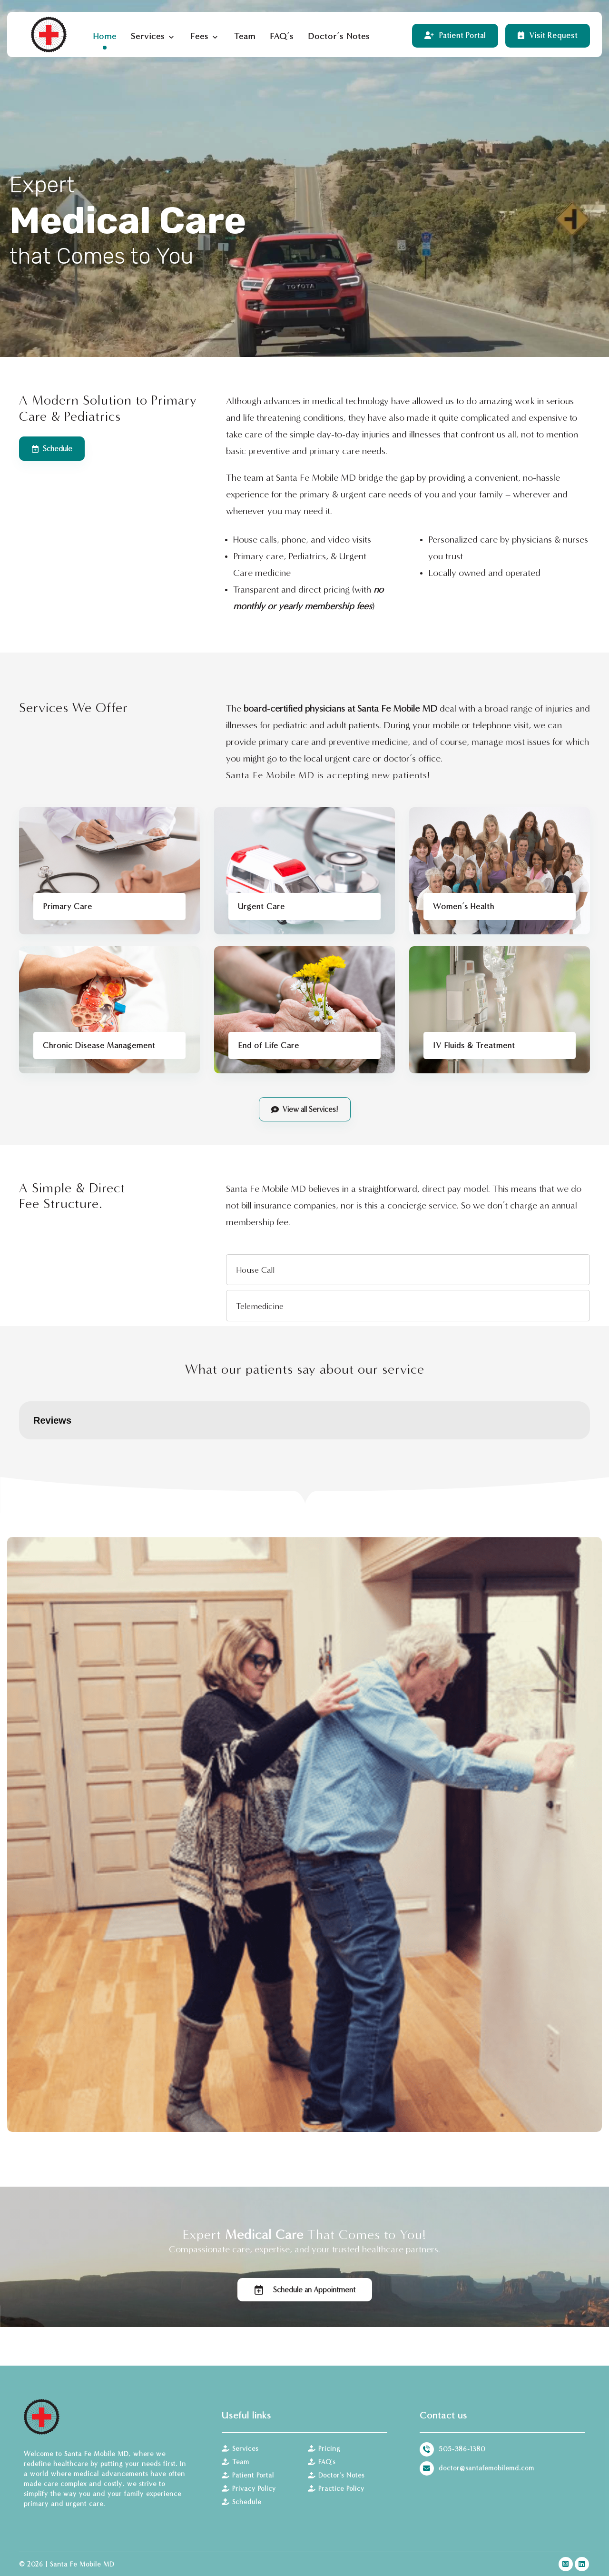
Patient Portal (248, 2475)
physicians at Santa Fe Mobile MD (371, 708)
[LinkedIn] (582, 2564)
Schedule (241, 2502)
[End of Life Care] (304, 1009)
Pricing (324, 2449)
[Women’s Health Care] (499, 870)
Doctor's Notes (336, 2475)
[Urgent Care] (304, 870)
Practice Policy (336, 2489)
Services (240, 2449)
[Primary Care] (109, 870)
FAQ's (321, 2462)
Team (235, 2462)
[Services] (305, 1109)
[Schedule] (52, 448)
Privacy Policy (249, 2489)
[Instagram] (566, 2564)
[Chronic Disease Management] (109, 1009)
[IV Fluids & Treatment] (499, 1009)
